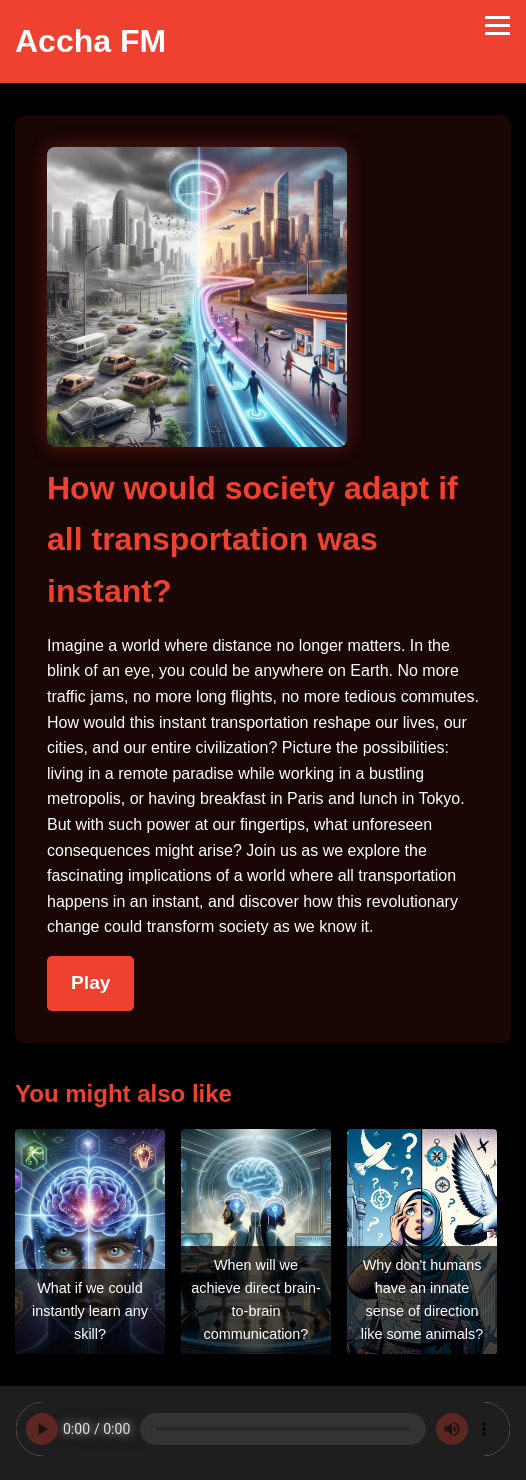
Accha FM (90, 41)
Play (90, 982)
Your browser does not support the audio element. (263, 1429)
